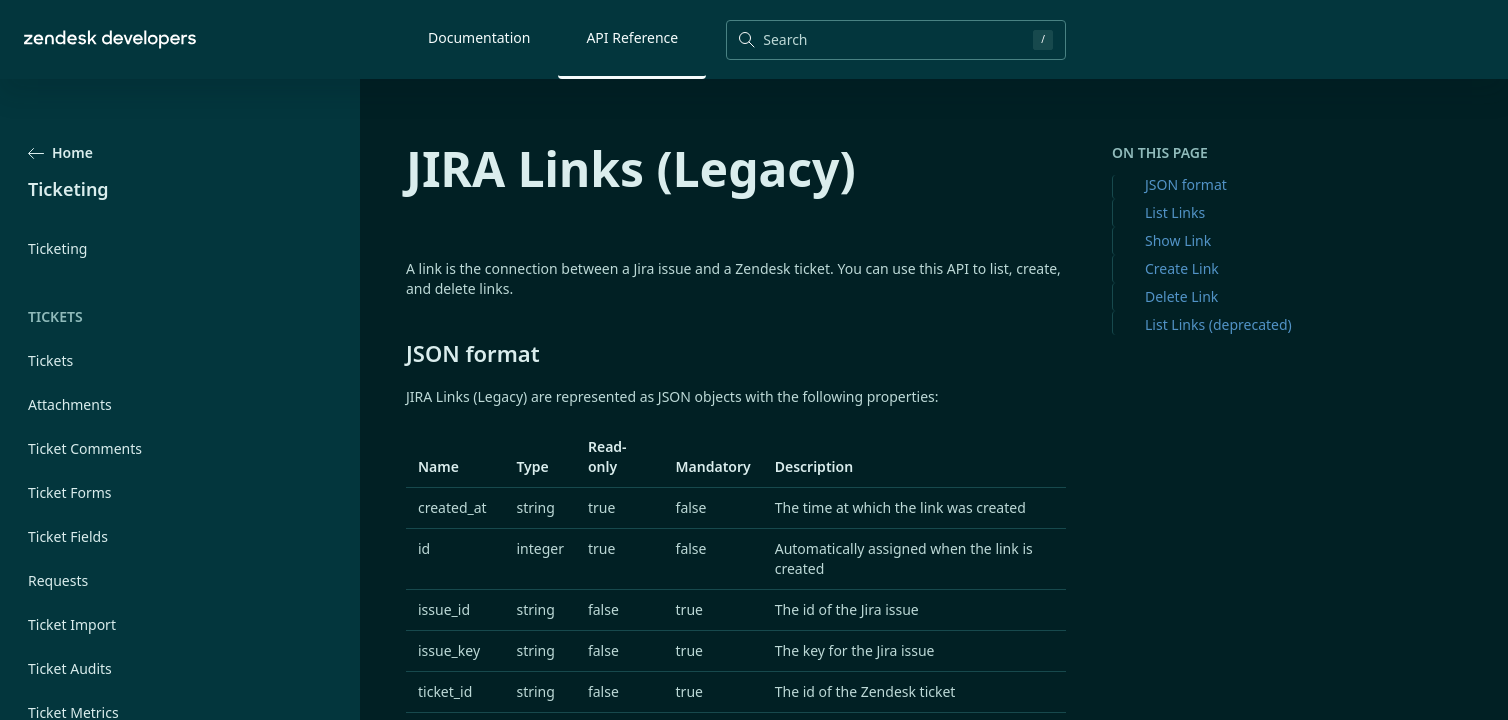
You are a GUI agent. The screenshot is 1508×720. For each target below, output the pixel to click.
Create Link (1182, 268)
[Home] (110, 39)
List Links (1175, 212)
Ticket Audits (70, 668)
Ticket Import (72, 624)
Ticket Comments (85, 448)
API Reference (632, 37)
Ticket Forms (70, 492)
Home (60, 152)
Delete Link (1181, 296)
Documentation (479, 37)
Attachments (70, 404)
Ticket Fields (68, 536)
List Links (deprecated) (1218, 324)
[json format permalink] (396, 353)
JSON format (1186, 184)
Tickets (50, 360)
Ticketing (57, 248)
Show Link (1178, 240)
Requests (58, 580)
